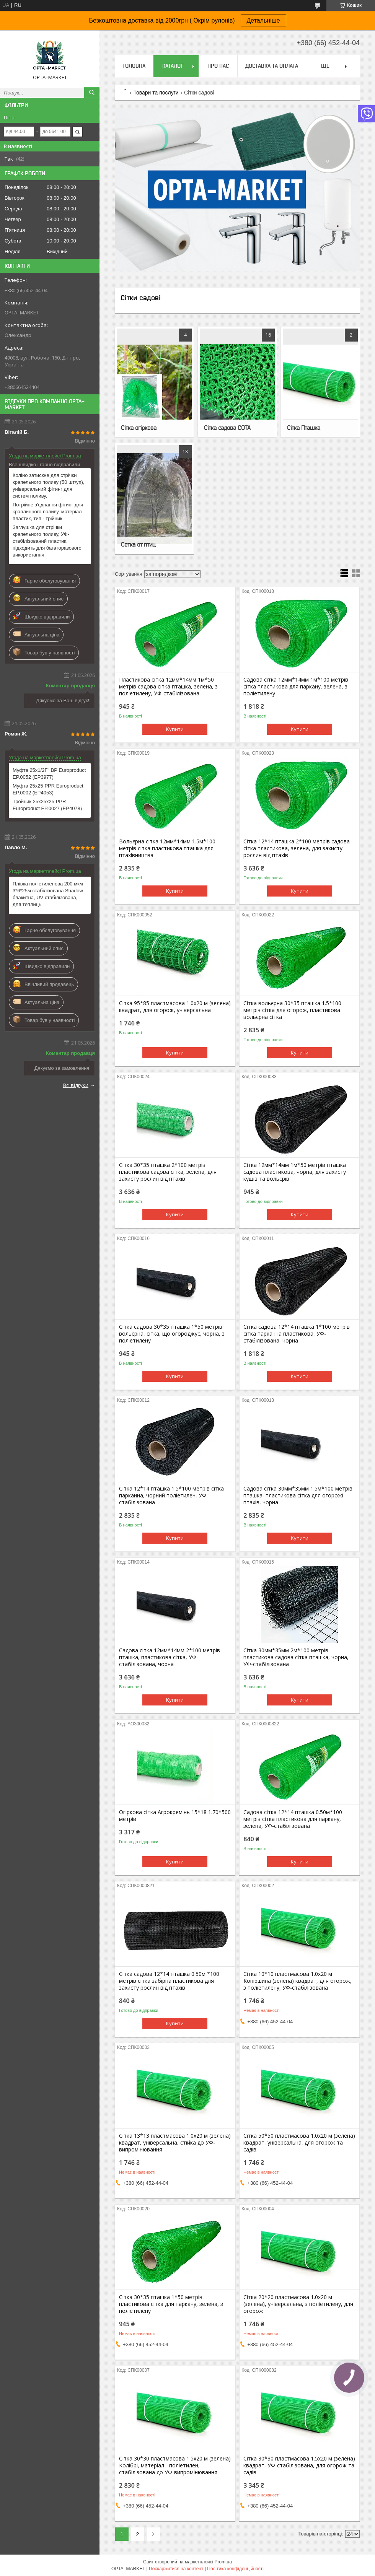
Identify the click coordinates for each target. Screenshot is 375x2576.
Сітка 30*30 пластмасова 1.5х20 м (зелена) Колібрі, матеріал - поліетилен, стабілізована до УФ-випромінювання (175, 2465)
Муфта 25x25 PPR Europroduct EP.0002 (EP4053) (48, 789)
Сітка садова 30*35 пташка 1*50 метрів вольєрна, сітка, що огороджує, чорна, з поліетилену (172, 1333)
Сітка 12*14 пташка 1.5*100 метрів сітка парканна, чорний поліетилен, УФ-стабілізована (171, 1495)
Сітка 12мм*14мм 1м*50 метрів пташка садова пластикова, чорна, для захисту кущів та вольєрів (294, 1172)
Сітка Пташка (303, 427)
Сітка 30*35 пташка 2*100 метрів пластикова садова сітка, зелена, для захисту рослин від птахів (168, 1172)
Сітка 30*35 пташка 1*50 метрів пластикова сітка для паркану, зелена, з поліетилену (171, 2304)
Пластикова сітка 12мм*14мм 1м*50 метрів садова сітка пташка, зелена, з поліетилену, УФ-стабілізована (168, 686)
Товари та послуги (155, 93)
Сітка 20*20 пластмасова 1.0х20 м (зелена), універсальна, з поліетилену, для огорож (298, 2304)
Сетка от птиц (138, 544)
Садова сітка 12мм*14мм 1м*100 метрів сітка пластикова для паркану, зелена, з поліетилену (295, 686)
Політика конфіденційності (235, 2568)
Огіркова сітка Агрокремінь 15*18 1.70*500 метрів (175, 1816)
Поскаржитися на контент (176, 2568)
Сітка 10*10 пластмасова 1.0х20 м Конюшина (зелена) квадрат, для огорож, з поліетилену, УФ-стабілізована (297, 1981)
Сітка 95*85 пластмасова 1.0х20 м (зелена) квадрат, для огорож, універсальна (175, 1007)
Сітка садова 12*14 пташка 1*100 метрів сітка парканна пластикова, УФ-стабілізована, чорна (296, 1333)
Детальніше (263, 20)
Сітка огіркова (139, 427)
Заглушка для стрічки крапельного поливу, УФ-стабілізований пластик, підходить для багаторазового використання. (47, 541)
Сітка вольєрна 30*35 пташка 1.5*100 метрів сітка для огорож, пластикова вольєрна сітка (292, 1010)
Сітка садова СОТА (227, 427)
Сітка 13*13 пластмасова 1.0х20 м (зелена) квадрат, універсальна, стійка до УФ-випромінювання (175, 2142)
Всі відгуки (75, 1085)
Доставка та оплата (271, 66)
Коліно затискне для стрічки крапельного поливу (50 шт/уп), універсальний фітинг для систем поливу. (49, 485)
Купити (175, 729)
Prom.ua (223, 2562)
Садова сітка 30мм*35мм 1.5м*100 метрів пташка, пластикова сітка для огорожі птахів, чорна (297, 1495)
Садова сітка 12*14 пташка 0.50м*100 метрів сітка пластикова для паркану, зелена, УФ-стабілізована (292, 1819)
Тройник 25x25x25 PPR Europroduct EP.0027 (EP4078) (47, 805)
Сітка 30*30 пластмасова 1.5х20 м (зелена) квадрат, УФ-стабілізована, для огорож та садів (299, 2465)
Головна (133, 66)
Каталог (172, 66)
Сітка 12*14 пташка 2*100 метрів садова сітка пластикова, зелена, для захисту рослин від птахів (296, 848)
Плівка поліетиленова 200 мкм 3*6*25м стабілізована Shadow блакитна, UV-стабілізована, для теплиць (48, 894)
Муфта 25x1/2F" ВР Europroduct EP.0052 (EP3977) (49, 773)
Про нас (218, 66)
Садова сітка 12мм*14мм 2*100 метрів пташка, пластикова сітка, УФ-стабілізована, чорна (169, 1657)
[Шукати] (91, 92)
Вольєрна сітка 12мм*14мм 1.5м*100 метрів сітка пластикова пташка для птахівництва (167, 848)
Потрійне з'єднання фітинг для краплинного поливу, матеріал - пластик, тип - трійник (49, 511)
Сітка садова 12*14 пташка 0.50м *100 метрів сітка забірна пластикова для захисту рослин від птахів (169, 1981)
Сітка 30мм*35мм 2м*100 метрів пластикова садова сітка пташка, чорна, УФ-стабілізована (296, 1657)
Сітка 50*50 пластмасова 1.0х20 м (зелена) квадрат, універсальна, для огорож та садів (299, 2142)
